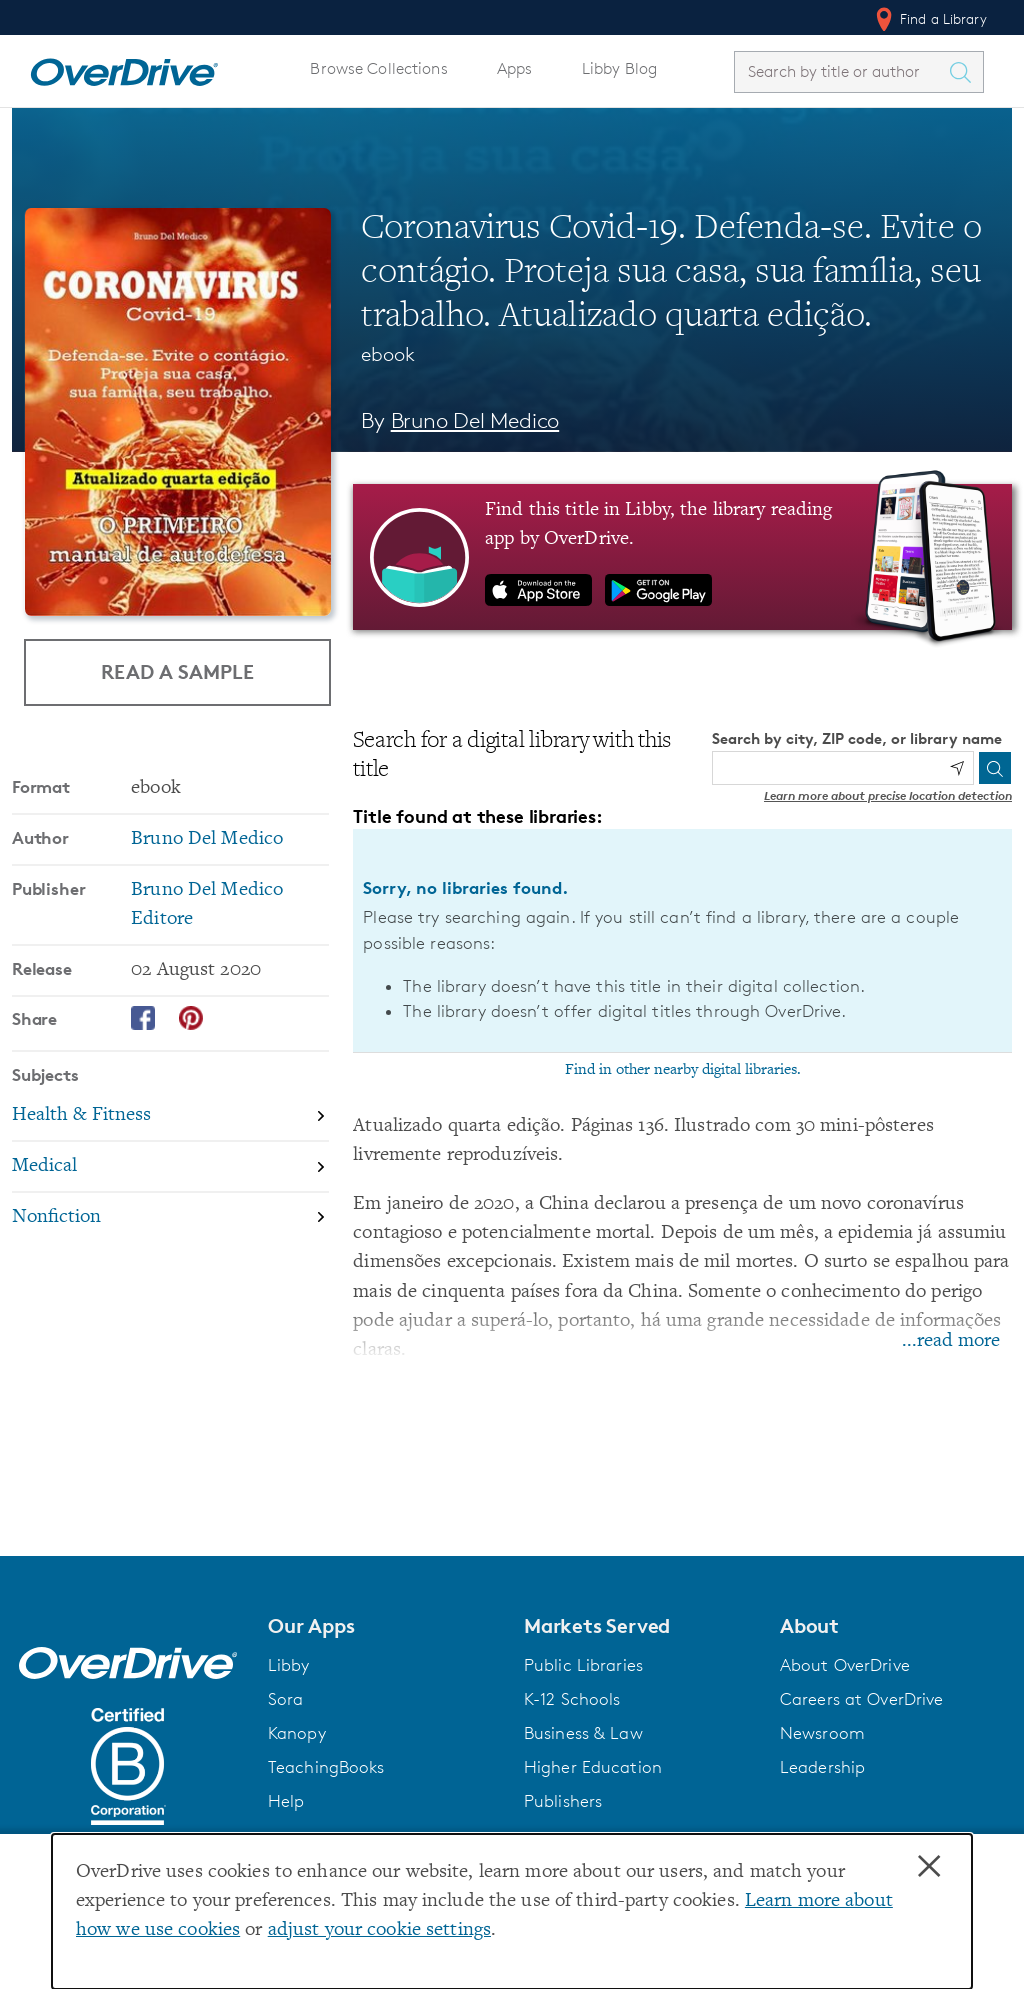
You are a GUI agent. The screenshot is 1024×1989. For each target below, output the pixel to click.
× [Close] (929, 1867)
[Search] (995, 768)
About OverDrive (845, 1665)
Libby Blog (619, 68)
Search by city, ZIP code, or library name (857, 738)
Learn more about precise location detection (888, 795)
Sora (286, 1699)
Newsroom (822, 1733)
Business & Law (583, 1733)
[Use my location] (957, 768)
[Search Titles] (965, 72)
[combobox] (841, 71)
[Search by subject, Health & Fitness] (170, 1117)
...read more (951, 1341)
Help (286, 1801)
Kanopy (297, 1733)
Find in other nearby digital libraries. (683, 1070)
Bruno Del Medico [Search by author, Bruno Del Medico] (475, 420)
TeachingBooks (326, 1767)
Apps (515, 68)
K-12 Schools (572, 1699)
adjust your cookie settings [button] (379, 1930)
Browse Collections (378, 68)
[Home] (124, 68)
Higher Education (593, 1767)
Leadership (822, 1767)
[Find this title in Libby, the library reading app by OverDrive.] (682, 557)
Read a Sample (177, 671)
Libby (289, 1665)
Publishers (563, 1801)
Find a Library (929, 19)
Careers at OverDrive (861, 1699)
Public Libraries (583, 1665)
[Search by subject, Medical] (170, 1167)
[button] (384, 1626)
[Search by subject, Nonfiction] (170, 1217)
